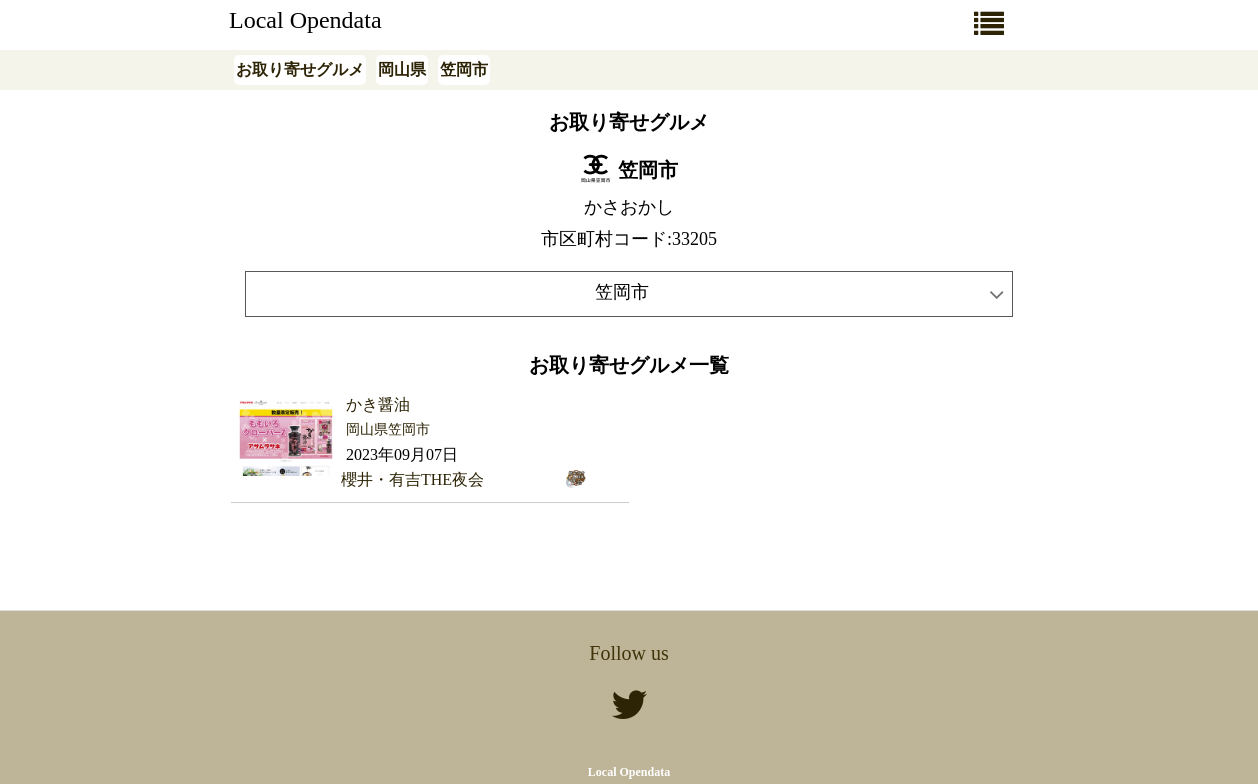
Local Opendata (305, 20)
